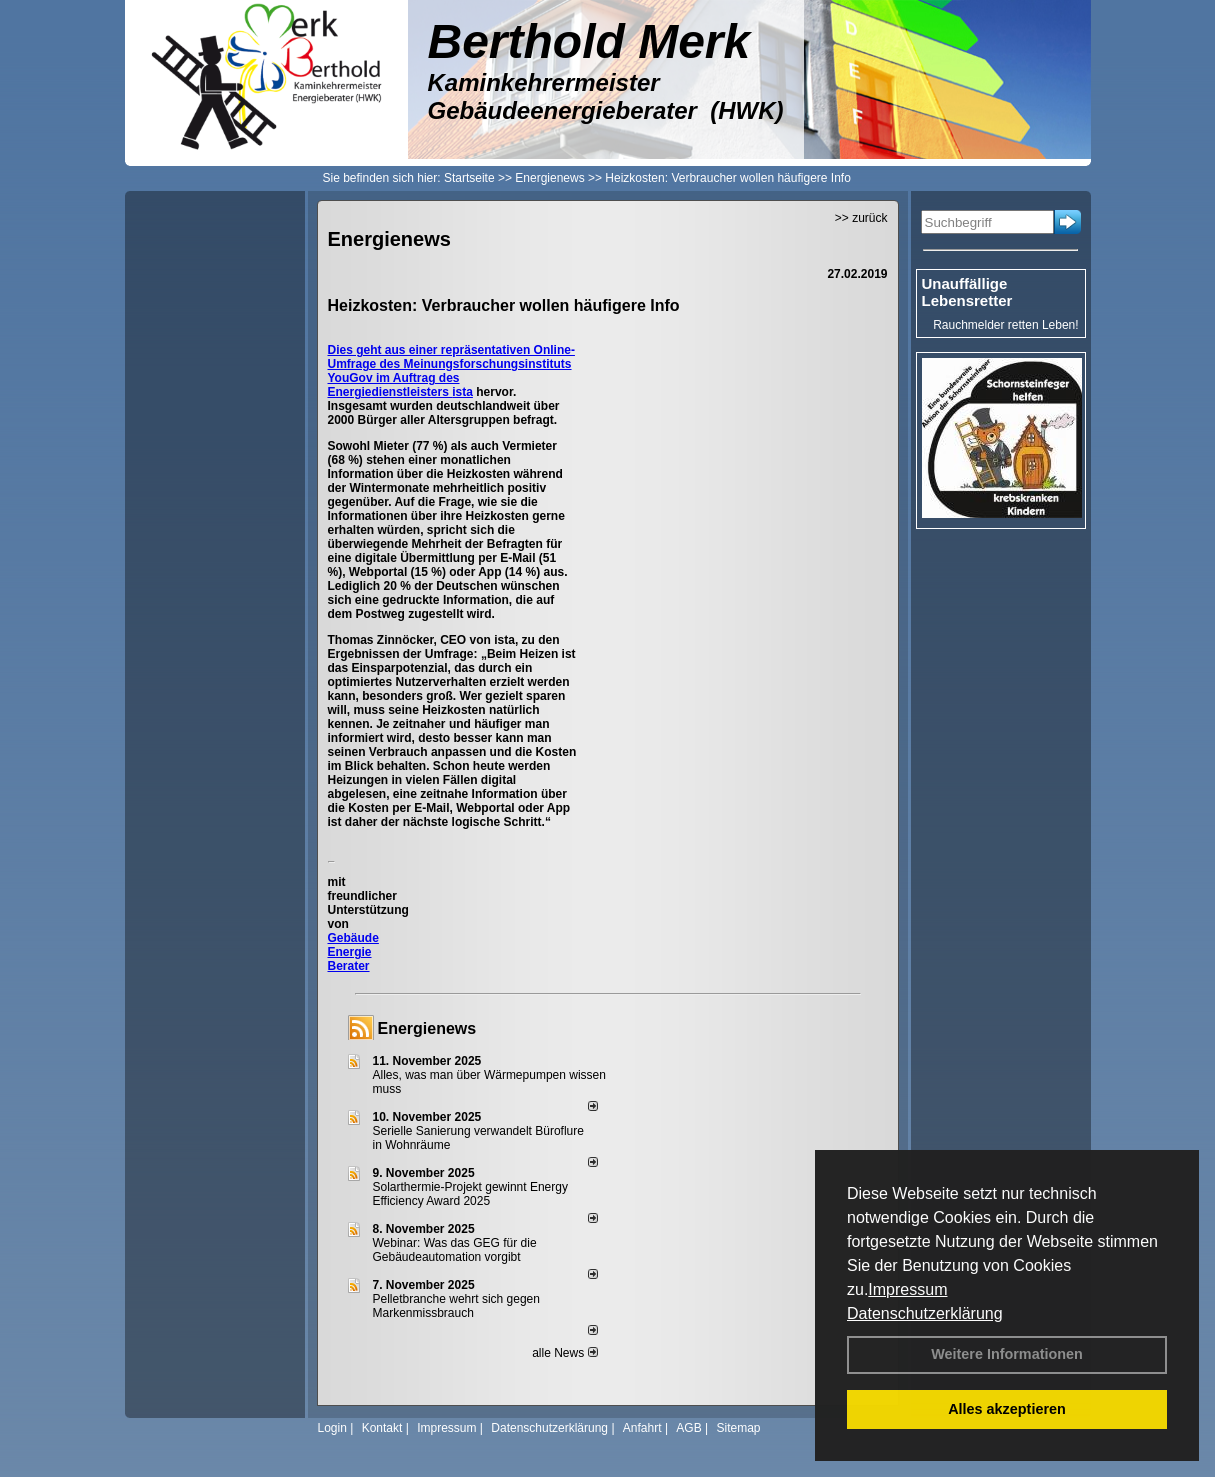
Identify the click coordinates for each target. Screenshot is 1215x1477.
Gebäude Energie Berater (353, 952)
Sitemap (738, 1428)
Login (332, 1428)
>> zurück (861, 218)
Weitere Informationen (1007, 1354)
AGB (688, 1428)
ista (462, 392)
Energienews (427, 1028)
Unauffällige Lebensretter (967, 292)
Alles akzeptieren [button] (1007, 1409)
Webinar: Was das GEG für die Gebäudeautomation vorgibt (455, 1250)
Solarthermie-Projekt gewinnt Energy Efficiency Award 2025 (470, 1194)
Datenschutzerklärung (925, 1313)
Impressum (907, 1289)
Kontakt (382, 1428)
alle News (564, 1353)
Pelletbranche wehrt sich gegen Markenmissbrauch (456, 1306)
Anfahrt (642, 1428)
